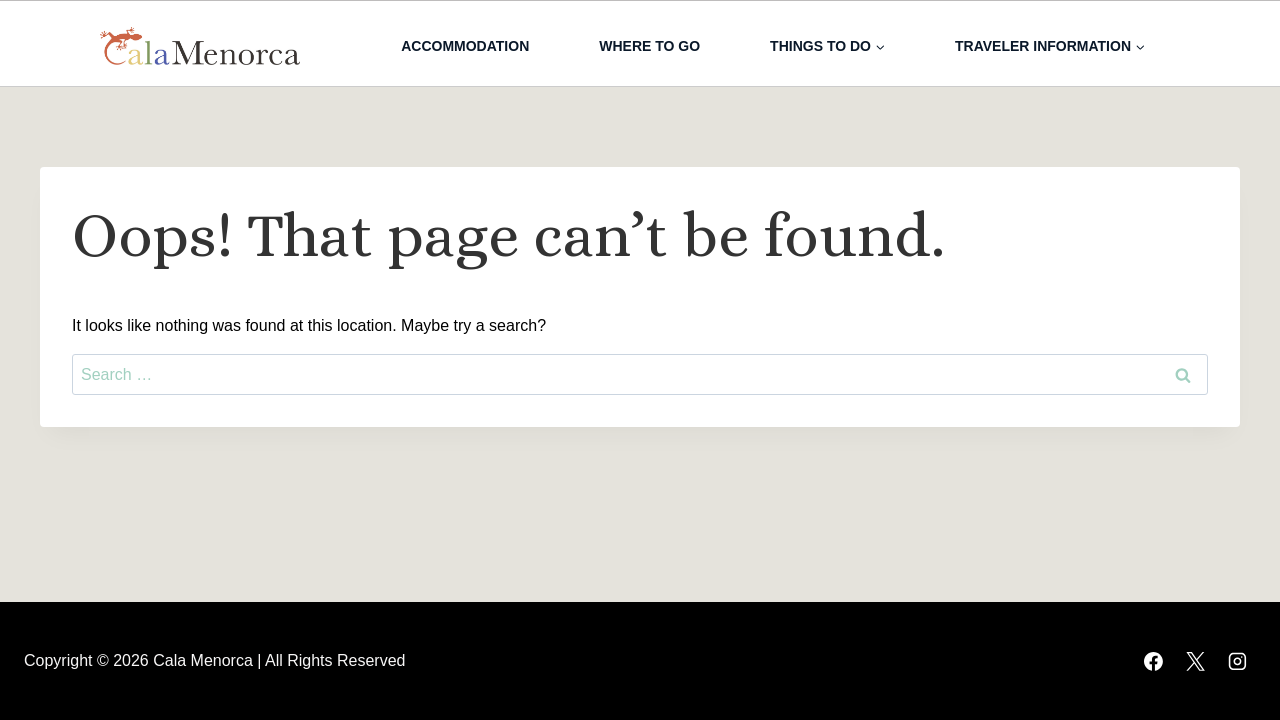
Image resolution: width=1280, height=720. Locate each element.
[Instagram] (1237, 661)
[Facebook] (1153, 661)
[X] (1195, 661)
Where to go (649, 46)
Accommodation (465, 46)
